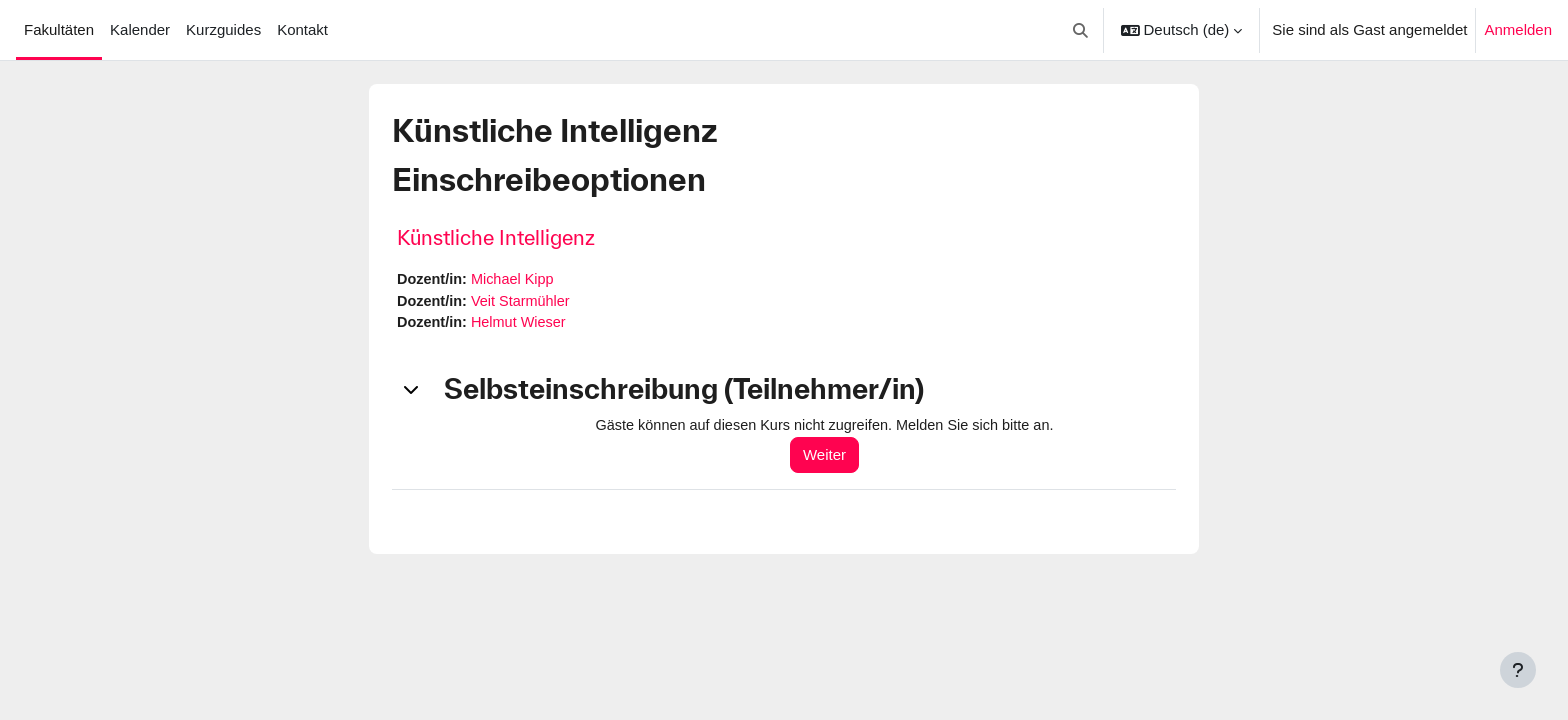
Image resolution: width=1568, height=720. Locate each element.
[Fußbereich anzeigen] (1518, 670)
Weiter (833, 457)
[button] (1080, 30)
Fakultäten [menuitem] (59, 29)
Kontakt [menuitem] (302, 29)
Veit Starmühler (525, 302)
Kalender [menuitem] (140, 29)
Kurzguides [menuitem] (223, 29)
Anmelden (1518, 29)
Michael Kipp (517, 279)
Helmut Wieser (523, 324)
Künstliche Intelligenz (496, 237)
